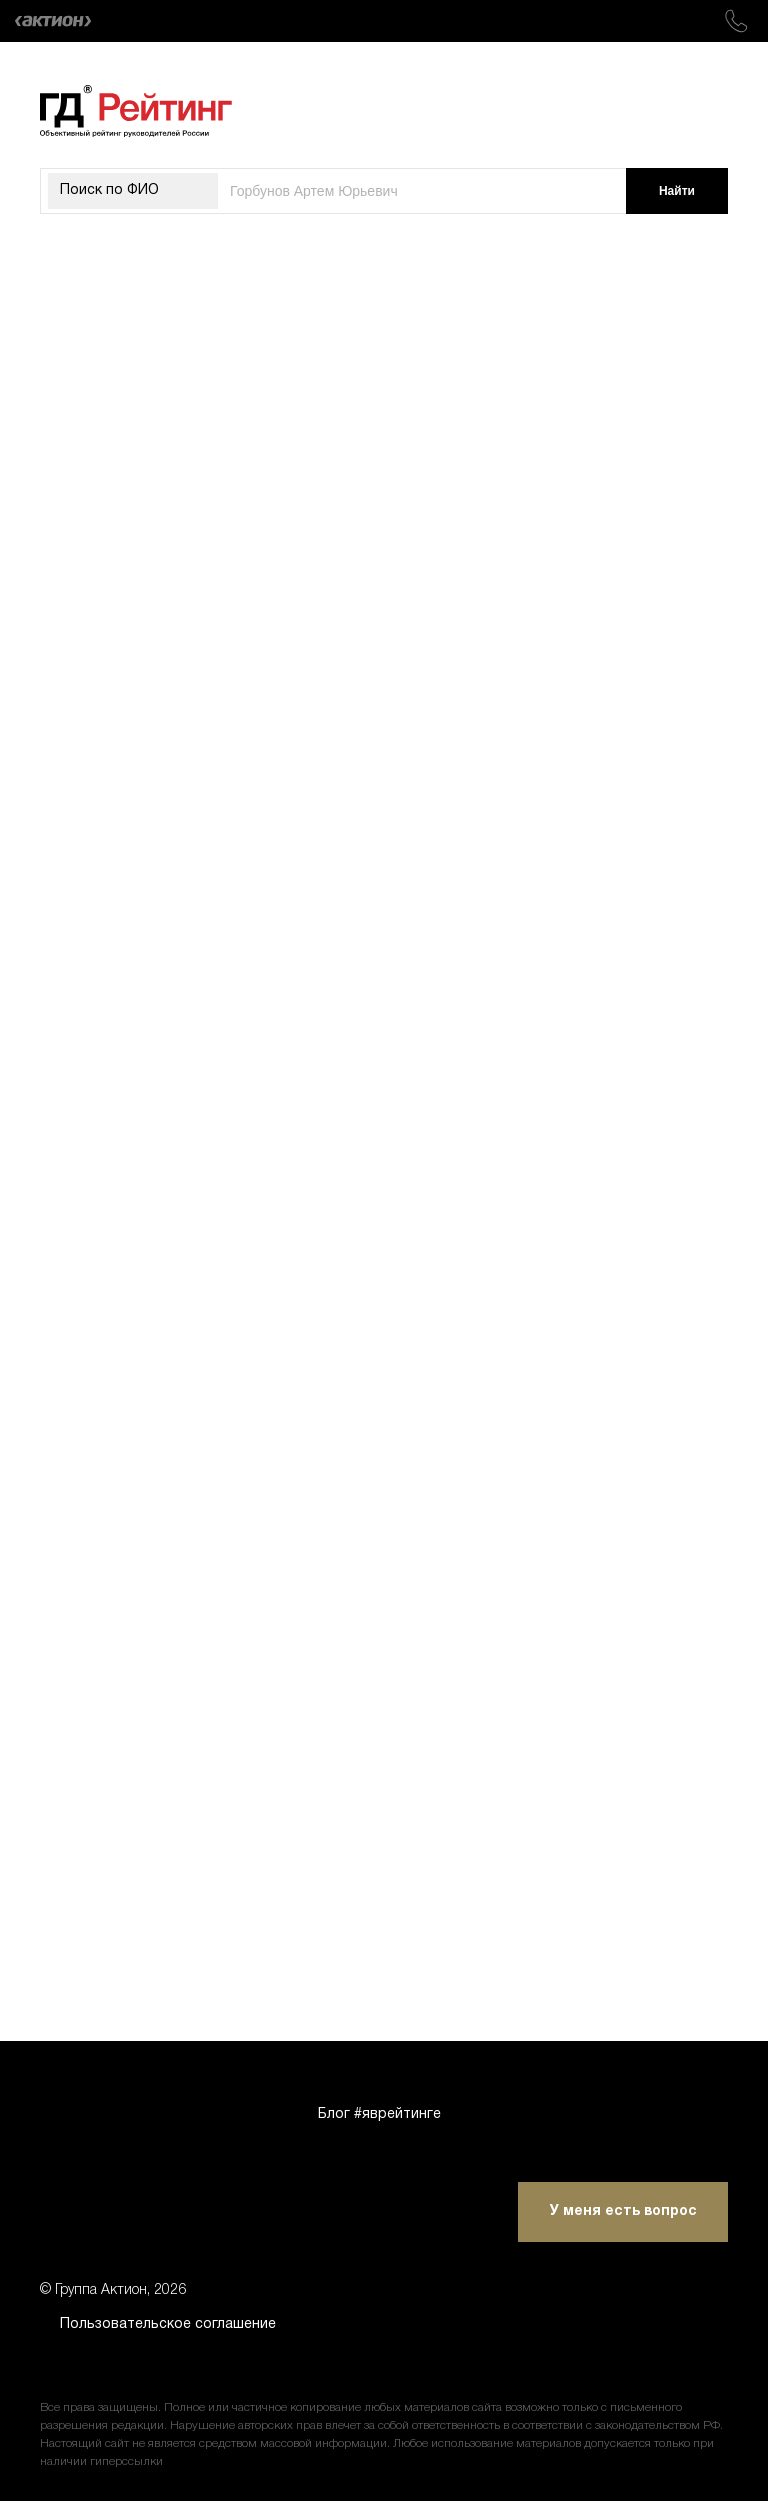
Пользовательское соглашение (168, 2324)
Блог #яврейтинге (379, 2114)
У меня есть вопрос (623, 2211)
